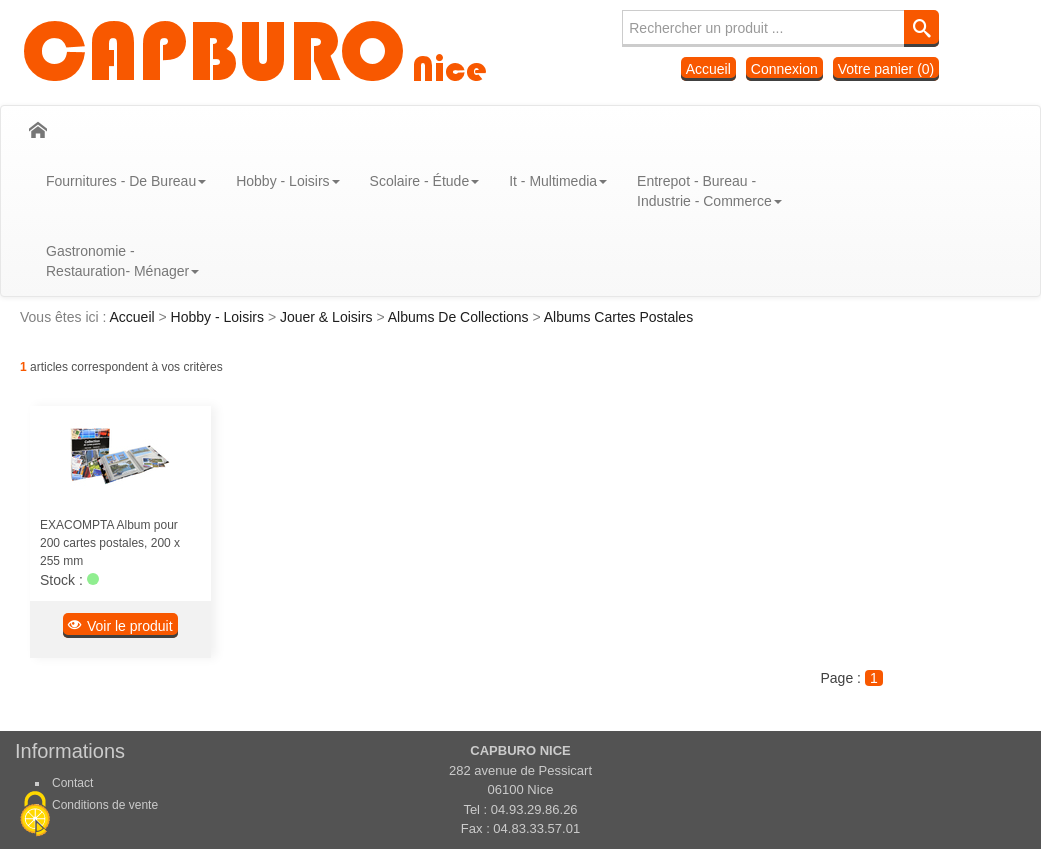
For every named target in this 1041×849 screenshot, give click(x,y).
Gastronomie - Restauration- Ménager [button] (122, 261)
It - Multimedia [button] (558, 181)
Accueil (708, 69)
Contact (72, 783)
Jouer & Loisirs (328, 317)
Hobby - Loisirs (219, 317)
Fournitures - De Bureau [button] (126, 181)
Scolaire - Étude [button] (425, 181)
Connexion (784, 69)
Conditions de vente (105, 805)
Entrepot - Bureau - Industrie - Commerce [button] (709, 191)
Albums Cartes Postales (618, 317)
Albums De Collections (460, 317)
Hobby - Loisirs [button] (287, 181)
